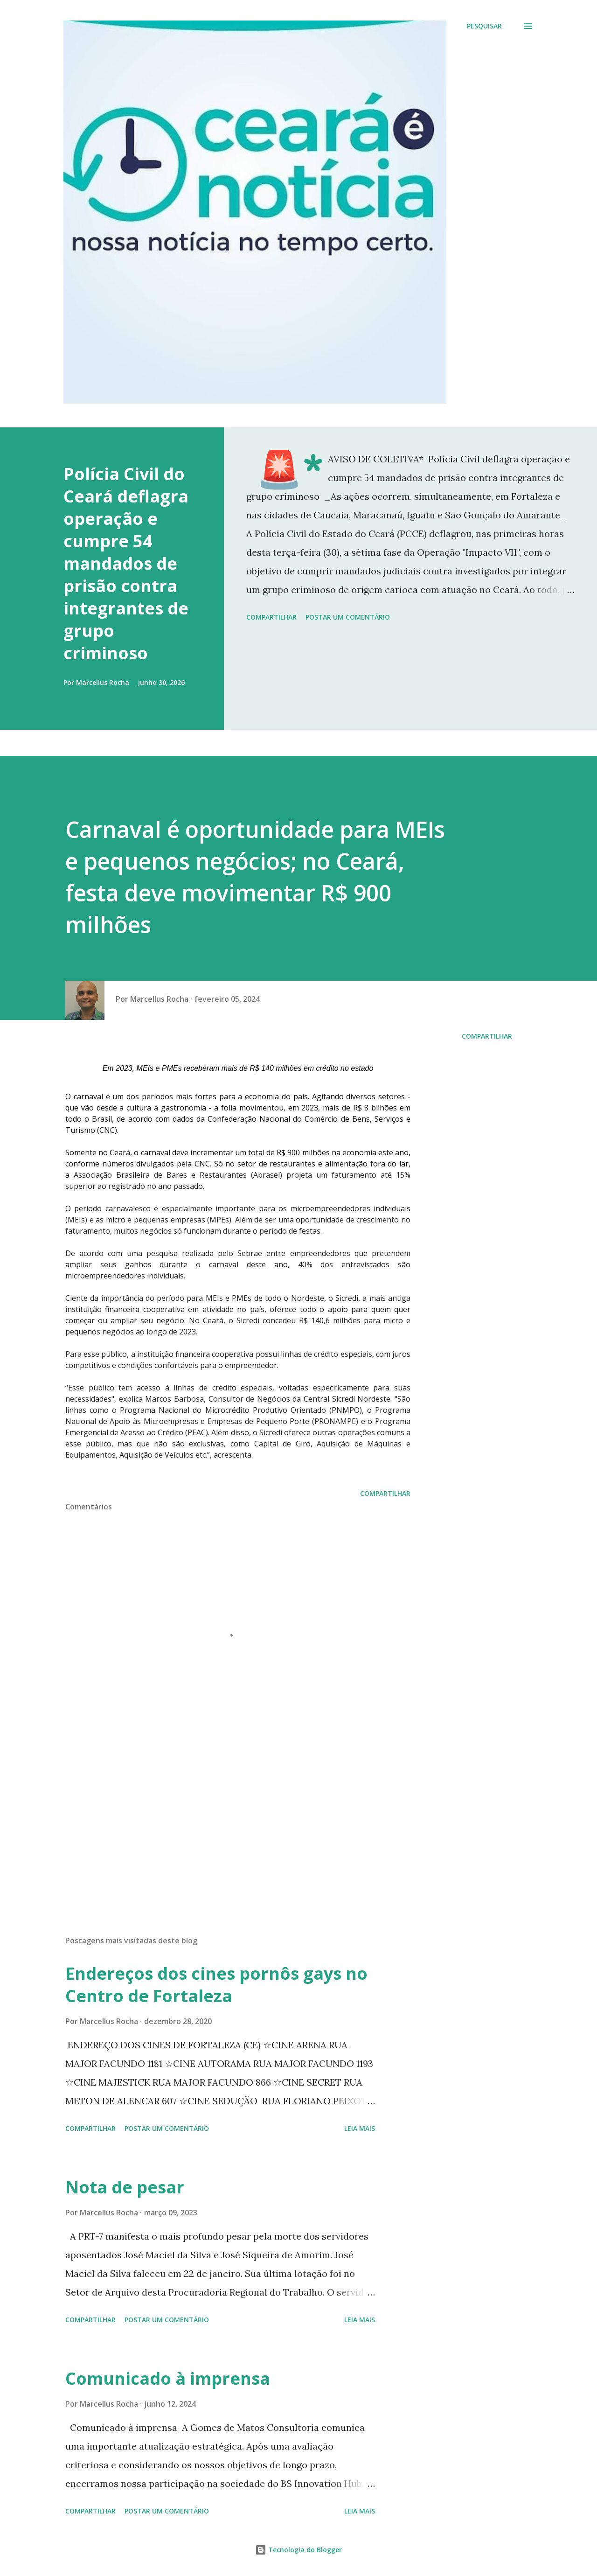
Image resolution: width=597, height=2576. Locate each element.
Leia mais (359, 2128)
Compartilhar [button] (271, 617)
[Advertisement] (223, 1819)
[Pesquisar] (484, 26)
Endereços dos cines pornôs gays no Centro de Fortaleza (216, 1984)
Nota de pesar (124, 2187)
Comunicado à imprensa (167, 2378)
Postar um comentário (347, 617)
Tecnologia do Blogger (298, 2549)
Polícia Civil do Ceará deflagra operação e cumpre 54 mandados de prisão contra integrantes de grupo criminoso (125, 563)
